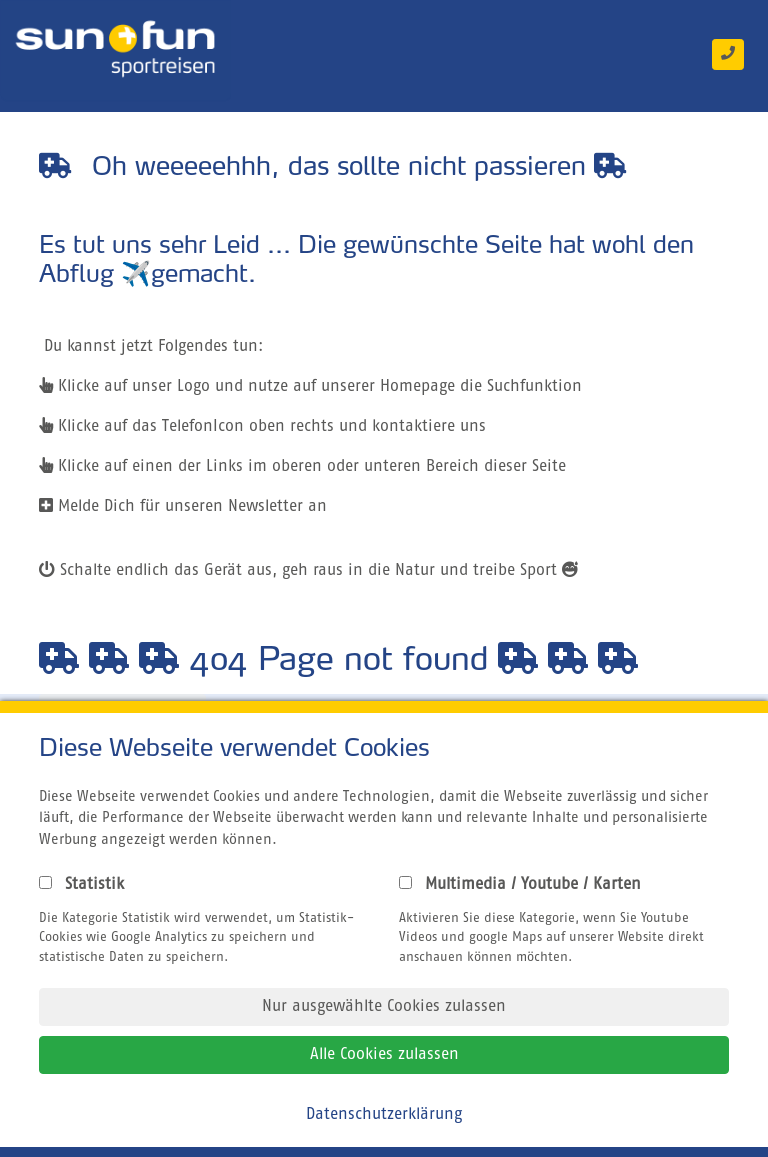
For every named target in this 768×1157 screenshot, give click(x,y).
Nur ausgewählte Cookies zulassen (384, 1007)
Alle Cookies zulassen (384, 1055)
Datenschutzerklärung (384, 1115)
